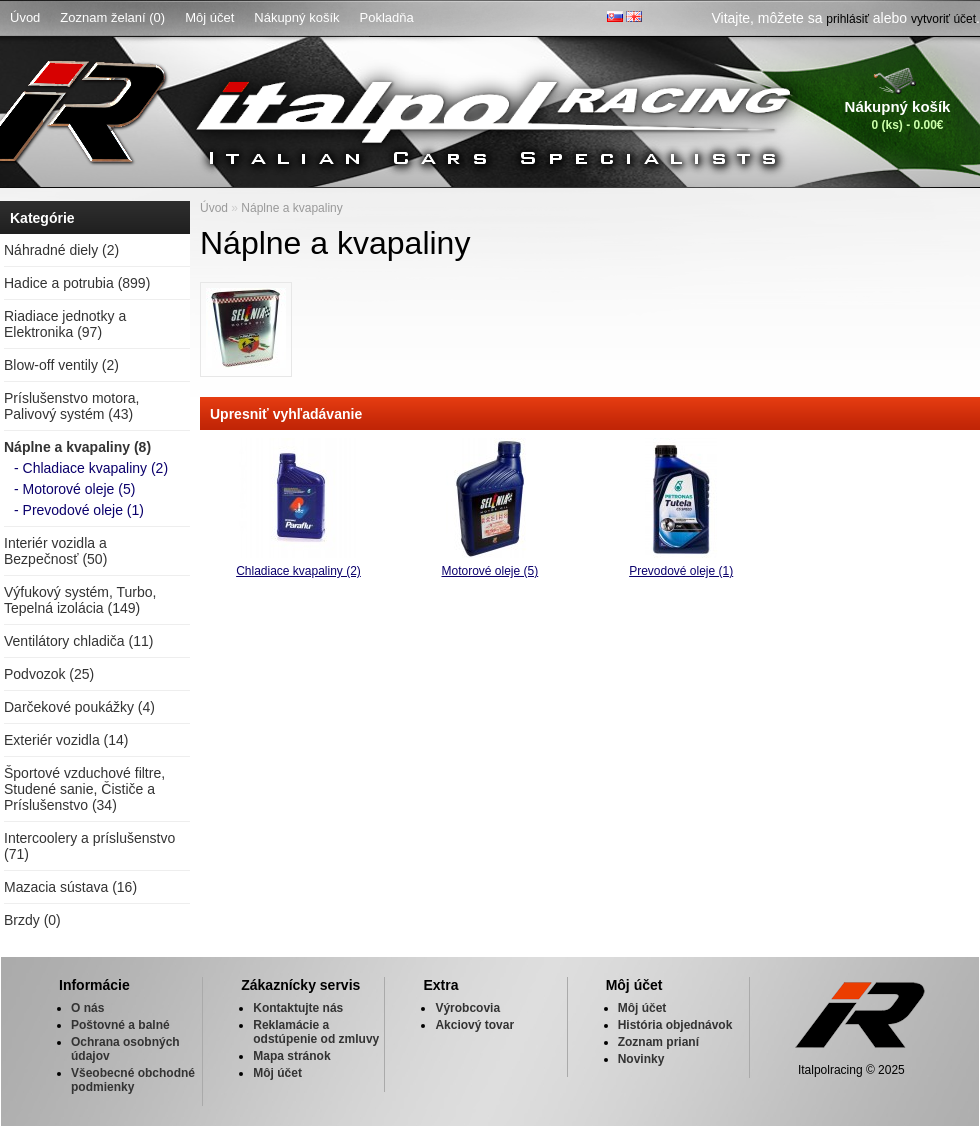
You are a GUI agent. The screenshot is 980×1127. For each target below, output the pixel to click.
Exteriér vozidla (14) (66, 740)
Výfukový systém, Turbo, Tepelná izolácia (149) (80, 600)
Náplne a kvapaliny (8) (77, 447)
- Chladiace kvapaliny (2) (91, 468)
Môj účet (209, 17)
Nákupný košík (296, 17)
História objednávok (675, 1025)
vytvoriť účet (943, 19)
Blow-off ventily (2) (61, 365)
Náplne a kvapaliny (291, 208)
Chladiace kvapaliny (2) (298, 571)
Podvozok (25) (49, 674)
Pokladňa (387, 17)
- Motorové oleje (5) (74, 489)
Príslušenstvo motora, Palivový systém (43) (71, 406)
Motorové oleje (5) (489, 571)
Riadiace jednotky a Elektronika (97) (65, 324)
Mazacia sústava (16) (70, 887)
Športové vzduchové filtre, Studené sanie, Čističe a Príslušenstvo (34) (84, 789)
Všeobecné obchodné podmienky (133, 1080)
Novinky (641, 1059)
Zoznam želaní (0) (112, 17)
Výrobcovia (467, 1008)
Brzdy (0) (32, 920)
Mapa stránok (291, 1056)
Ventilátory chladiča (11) (78, 641)
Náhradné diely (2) (61, 250)
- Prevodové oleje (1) (79, 510)
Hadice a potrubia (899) (77, 283)
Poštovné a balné (120, 1025)
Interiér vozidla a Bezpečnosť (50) (55, 551)
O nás (87, 1008)
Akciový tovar (474, 1025)
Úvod (25, 17)
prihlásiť (847, 19)
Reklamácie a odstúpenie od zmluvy (316, 1032)
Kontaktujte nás (298, 1008)
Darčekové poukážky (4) (79, 707)
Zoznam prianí (658, 1042)
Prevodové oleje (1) (681, 571)
